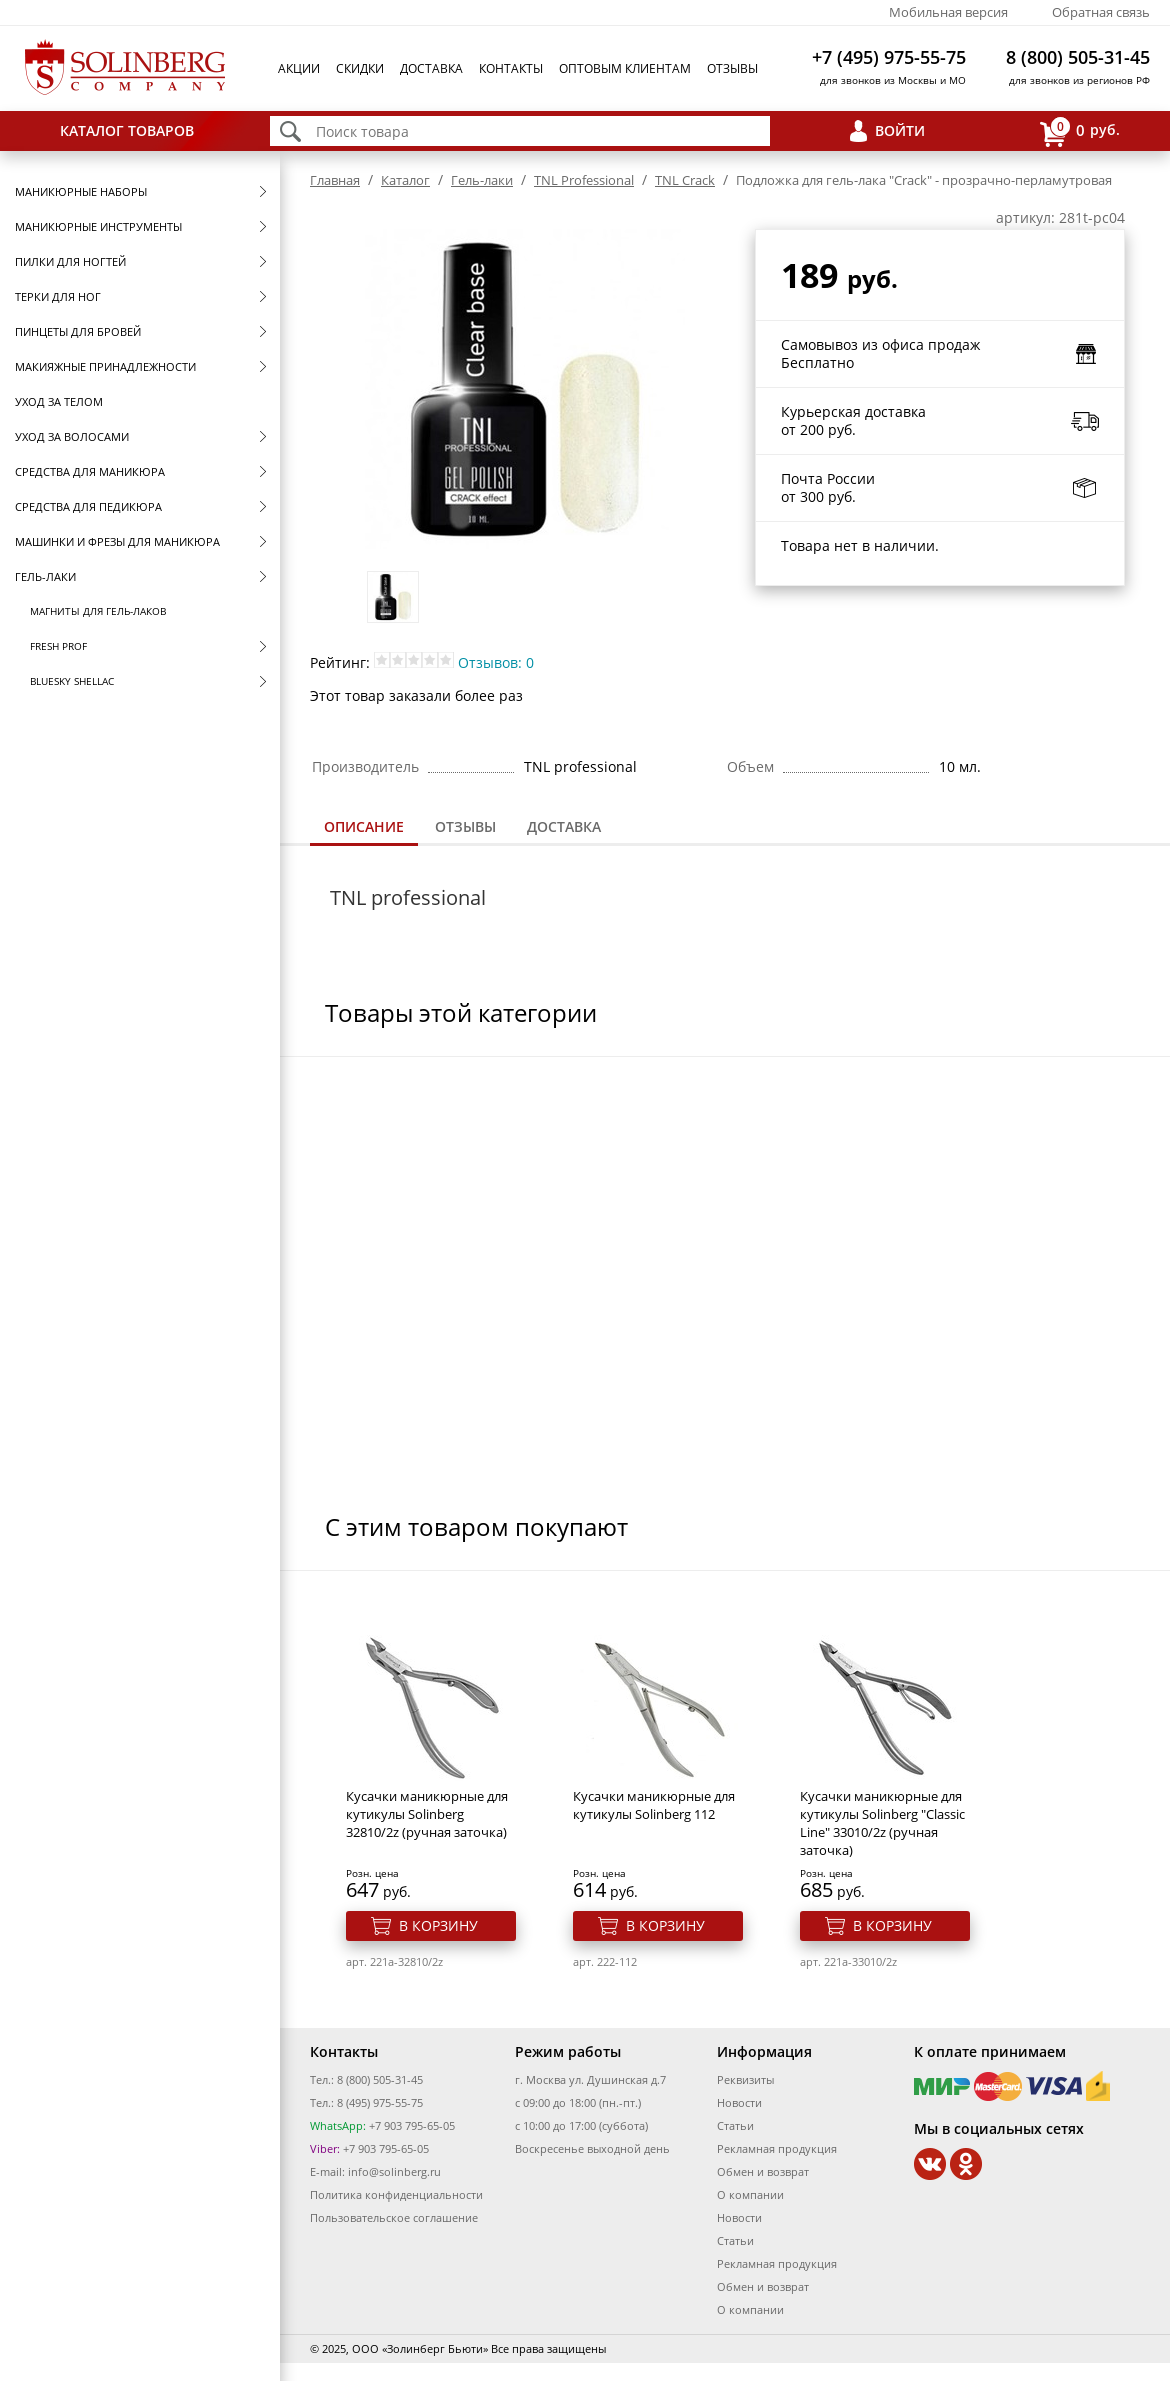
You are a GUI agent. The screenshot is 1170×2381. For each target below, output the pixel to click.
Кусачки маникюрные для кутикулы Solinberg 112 (654, 1805)
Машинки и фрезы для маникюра (117, 541)
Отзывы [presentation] (465, 826)
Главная (335, 180)
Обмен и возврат (763, 2171)
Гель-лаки (45, 576)
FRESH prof (58, 646)
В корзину (438, 1925)
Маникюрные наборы (81, 191)
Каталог (405, 180)
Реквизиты (745, 2079)
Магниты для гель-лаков (98, 611)
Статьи (735, 2125)
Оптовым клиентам (625, 68)
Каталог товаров (127, 130)
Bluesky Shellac (72, 681)
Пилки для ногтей (70, 261)
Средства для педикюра (88, 506)
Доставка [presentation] (564, 826)
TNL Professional (584, 180)
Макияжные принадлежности (105, 366)
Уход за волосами (72, 436)
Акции (299, 68)
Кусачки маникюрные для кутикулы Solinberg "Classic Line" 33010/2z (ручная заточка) (882, 1823)
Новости (739, 2102)
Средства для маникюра (90, 471)
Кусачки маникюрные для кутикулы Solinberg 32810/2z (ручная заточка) (427, 1814)
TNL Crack (685, 180)
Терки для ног (58, 296)
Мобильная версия (948, 12)
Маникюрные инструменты (98, 226)
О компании (750, 2194)
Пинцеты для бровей (78, 331)
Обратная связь (1101, 12)
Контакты (511, 68)
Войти (900, 130)
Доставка (431, 68)
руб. (1080, 131)
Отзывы (732, 68)
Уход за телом (59, 401)
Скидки (360, 68)
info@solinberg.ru (394, 2171)
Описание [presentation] (364, 826)
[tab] (364, 828)
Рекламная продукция (777, 2148)
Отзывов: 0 (496, 662)
